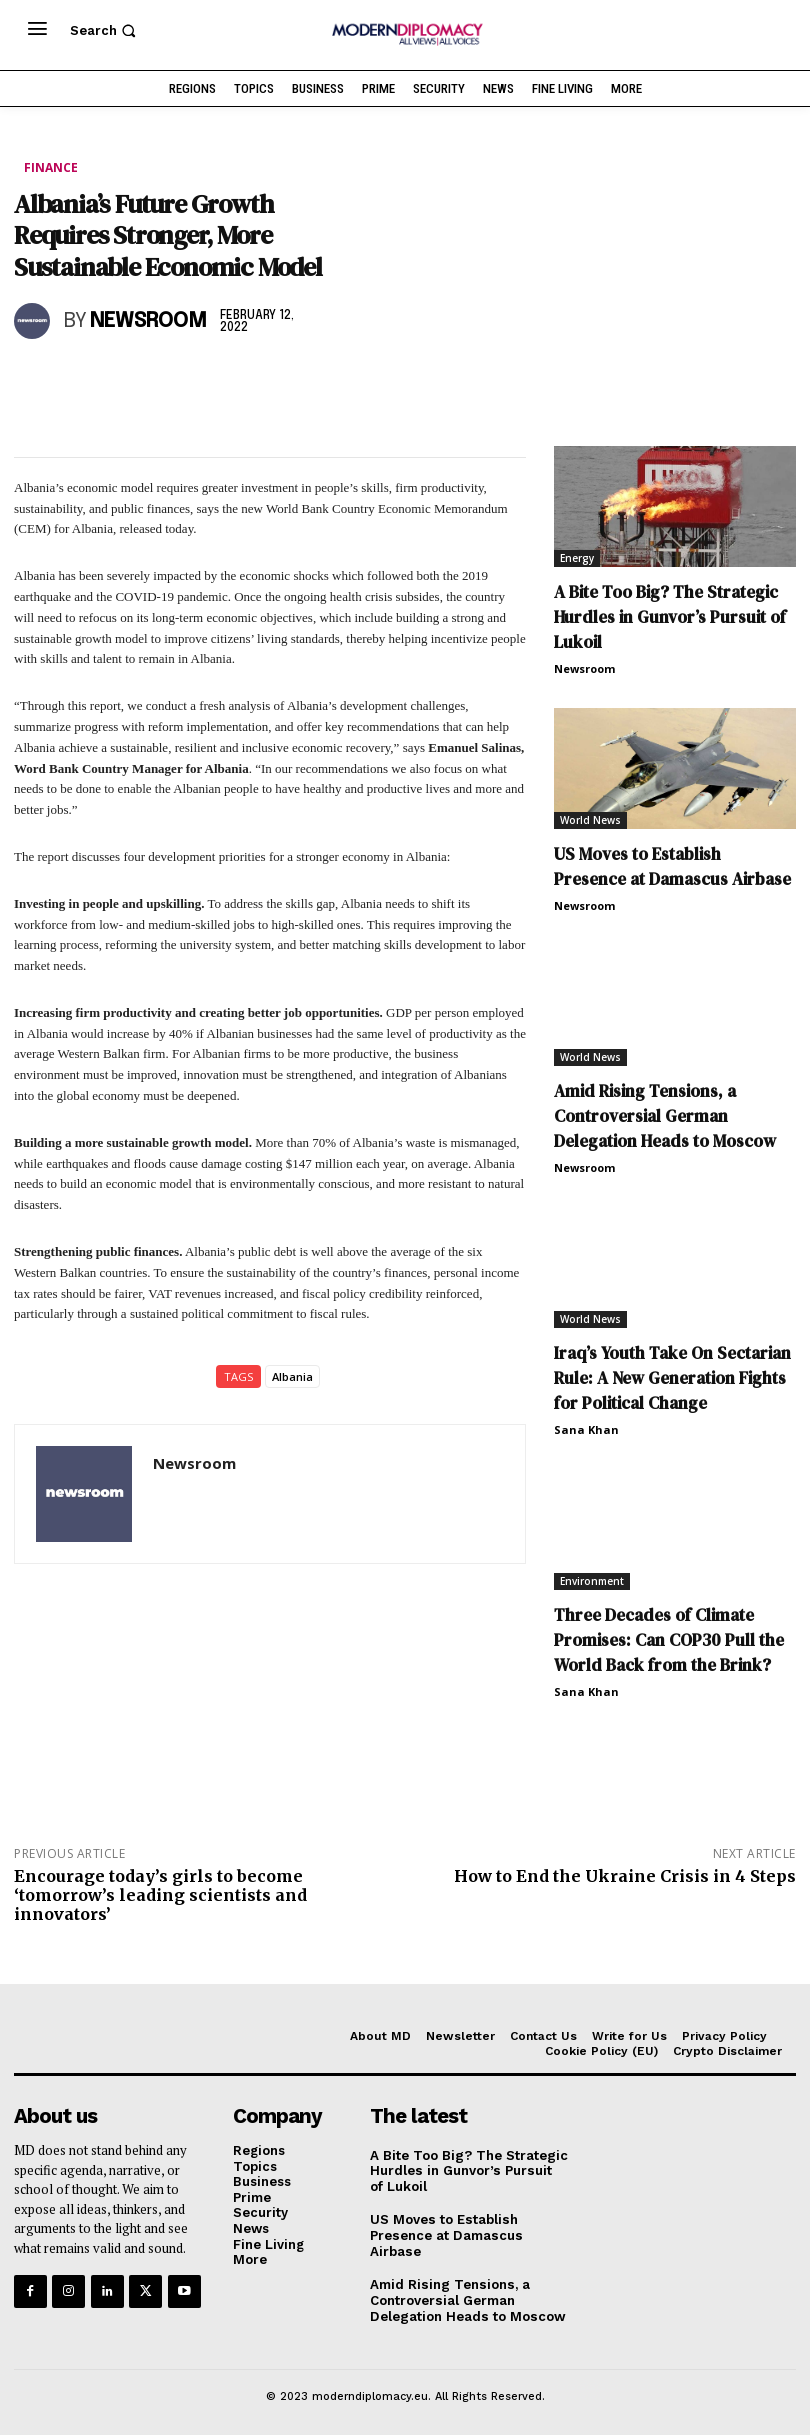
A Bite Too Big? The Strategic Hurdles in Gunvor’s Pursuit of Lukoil (670, 617)
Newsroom (148, 321)
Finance (51, 168)
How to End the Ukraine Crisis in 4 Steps (625, 1876)
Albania (292, 1376)
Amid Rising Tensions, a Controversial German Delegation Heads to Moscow (665, 1116)
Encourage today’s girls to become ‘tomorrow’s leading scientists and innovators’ (160, 1895)
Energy (577, 558)
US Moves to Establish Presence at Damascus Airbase (672, 866)
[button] (105, 30)
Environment (592, 1581)
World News (590, 820)
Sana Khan (586, 1429)
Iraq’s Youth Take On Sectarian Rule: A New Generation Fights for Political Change (672, 1378)
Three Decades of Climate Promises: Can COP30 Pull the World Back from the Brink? (669, 1640)
